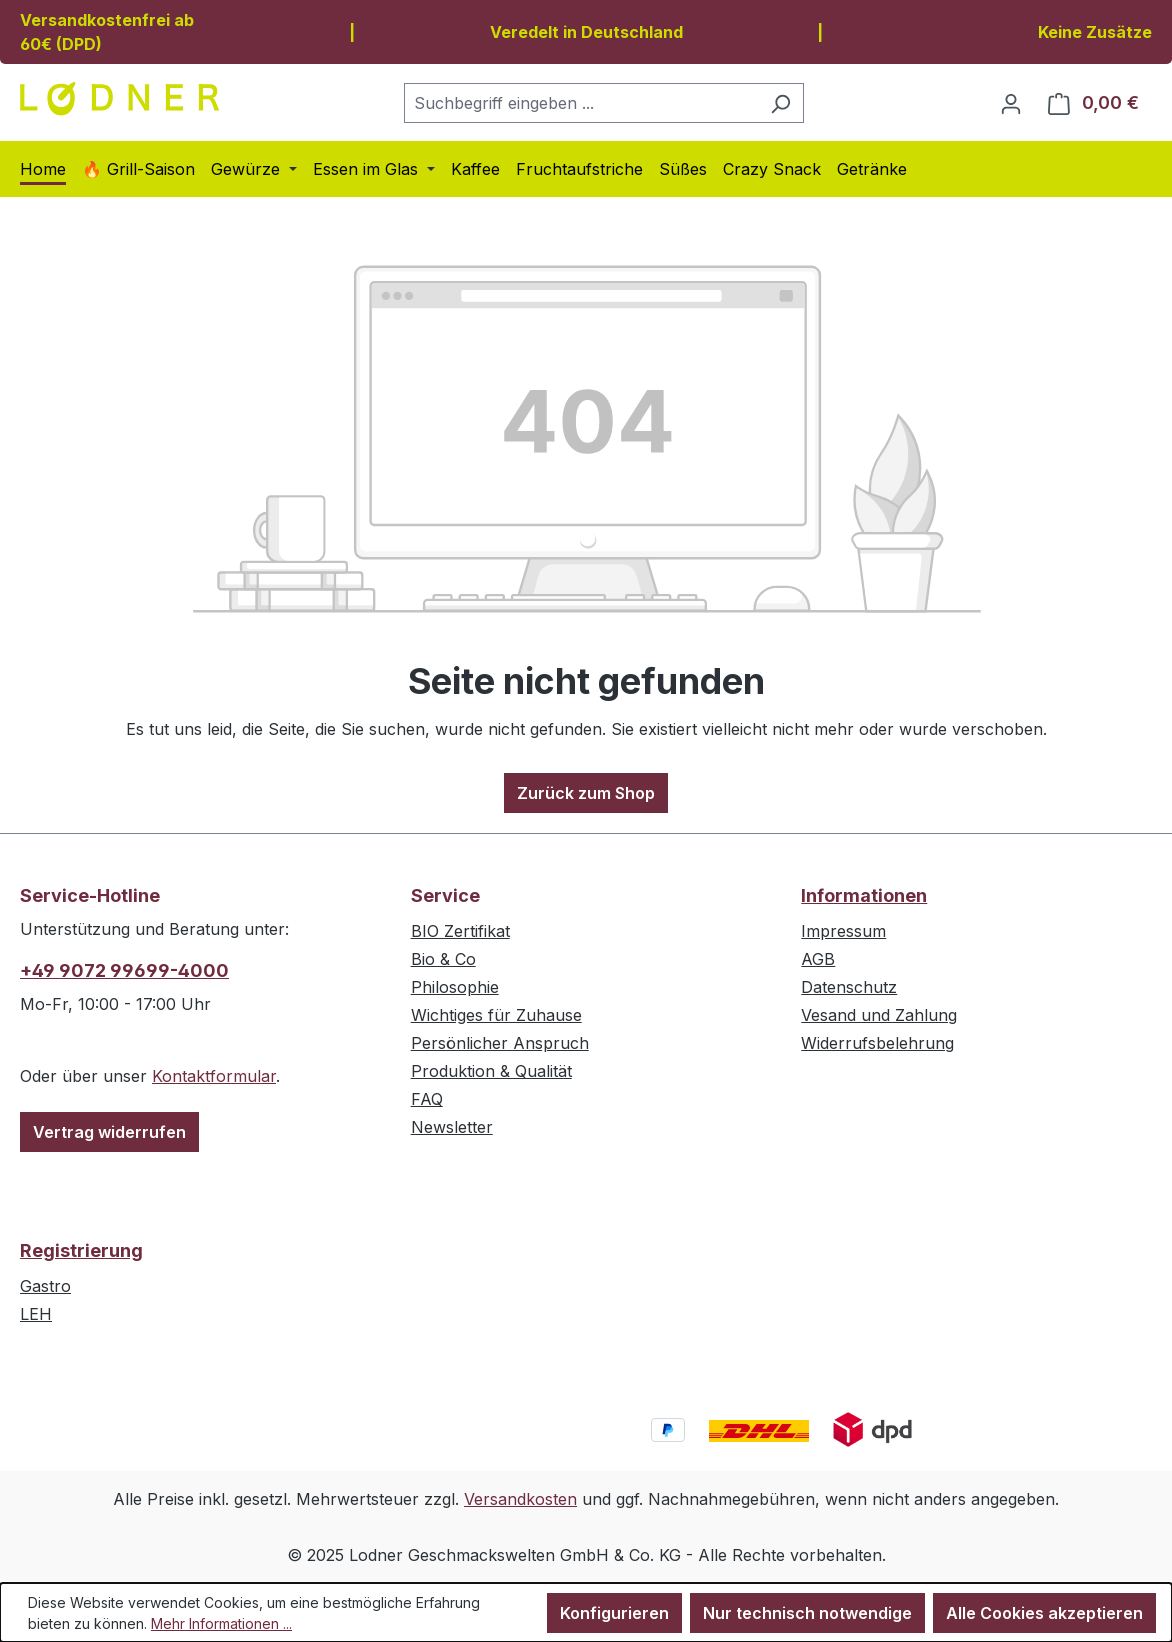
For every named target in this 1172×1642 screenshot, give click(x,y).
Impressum (843, 931)
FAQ (427, 1099)
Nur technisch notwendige (807, 1613)
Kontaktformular (214, 1076)
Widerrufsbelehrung (877, 1043)
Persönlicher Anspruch (500, 1043)
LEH (36, 1314)
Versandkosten (520, 1499)
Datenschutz (849, 987)
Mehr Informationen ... (221, 1623)
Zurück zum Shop (586, 793)
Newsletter (452, 1127)
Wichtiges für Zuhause (496, 1015)
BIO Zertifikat (460, 931)
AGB (818, 959)
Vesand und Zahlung (879, 1015)
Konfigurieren (614, 1613)
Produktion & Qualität (491, 1071)
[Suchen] (780, 103)
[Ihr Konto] (1011, 103)
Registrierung (81, 1250)
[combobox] (581, 103)
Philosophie (455, 987)
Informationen (864, 895)
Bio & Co (443, 959)
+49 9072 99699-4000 (124, 970)
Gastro (45, 1286)
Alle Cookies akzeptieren (1044, 1613)
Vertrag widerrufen (109, 1132)
